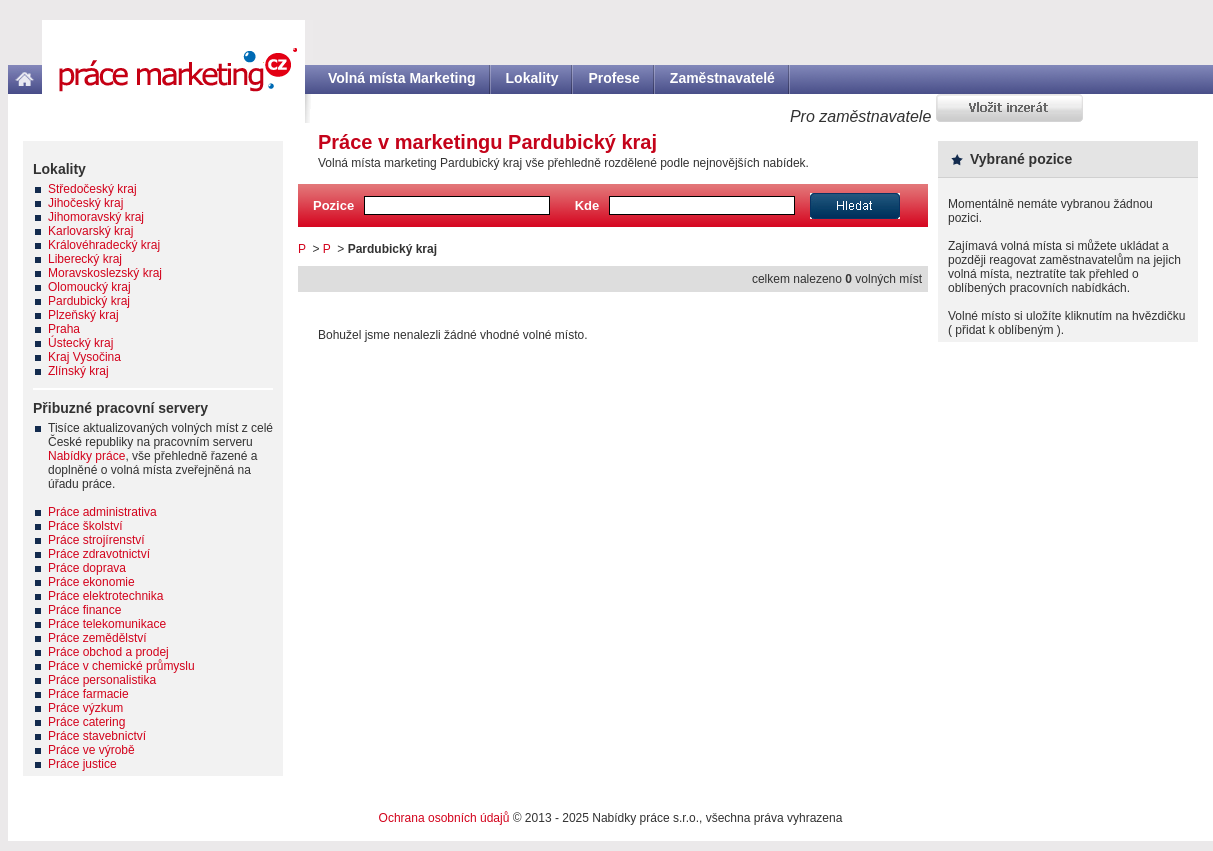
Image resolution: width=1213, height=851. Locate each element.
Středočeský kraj (92, 189)
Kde (587, 205)
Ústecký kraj (80, 343)
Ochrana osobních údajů (444, 818)
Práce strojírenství (96, 540)
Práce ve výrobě (91, 750)
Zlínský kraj (78, 371)
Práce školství (85, 526)
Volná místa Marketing (402, 78)
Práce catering (86, 722)
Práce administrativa (102, 512)
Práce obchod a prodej (108, 652)
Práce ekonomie (91, 582)
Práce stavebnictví (97, 736)
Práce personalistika (102, 680)
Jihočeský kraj (85, 203)
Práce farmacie (88, 694)
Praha (64, 329)
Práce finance (84, 610)
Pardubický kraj (89, 301)
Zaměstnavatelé (722, 78)
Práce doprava (87, 568)
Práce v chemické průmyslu (121, 666)
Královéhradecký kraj (104, 245)
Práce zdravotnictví (99, 554)
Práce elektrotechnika (105, 596)
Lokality (532, 78)
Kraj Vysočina (84, 357)
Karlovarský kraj (90, 231)
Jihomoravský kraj (96, 217)
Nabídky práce (86, 456)
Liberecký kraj (85, 259)
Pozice (333, 205)
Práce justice (82, 764)
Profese (613, 78)
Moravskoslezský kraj (105, 273)
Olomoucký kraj (89, 287)
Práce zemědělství (97, 638)
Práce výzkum (85, 708)
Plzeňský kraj (83, 315)
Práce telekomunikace (107, 624)
